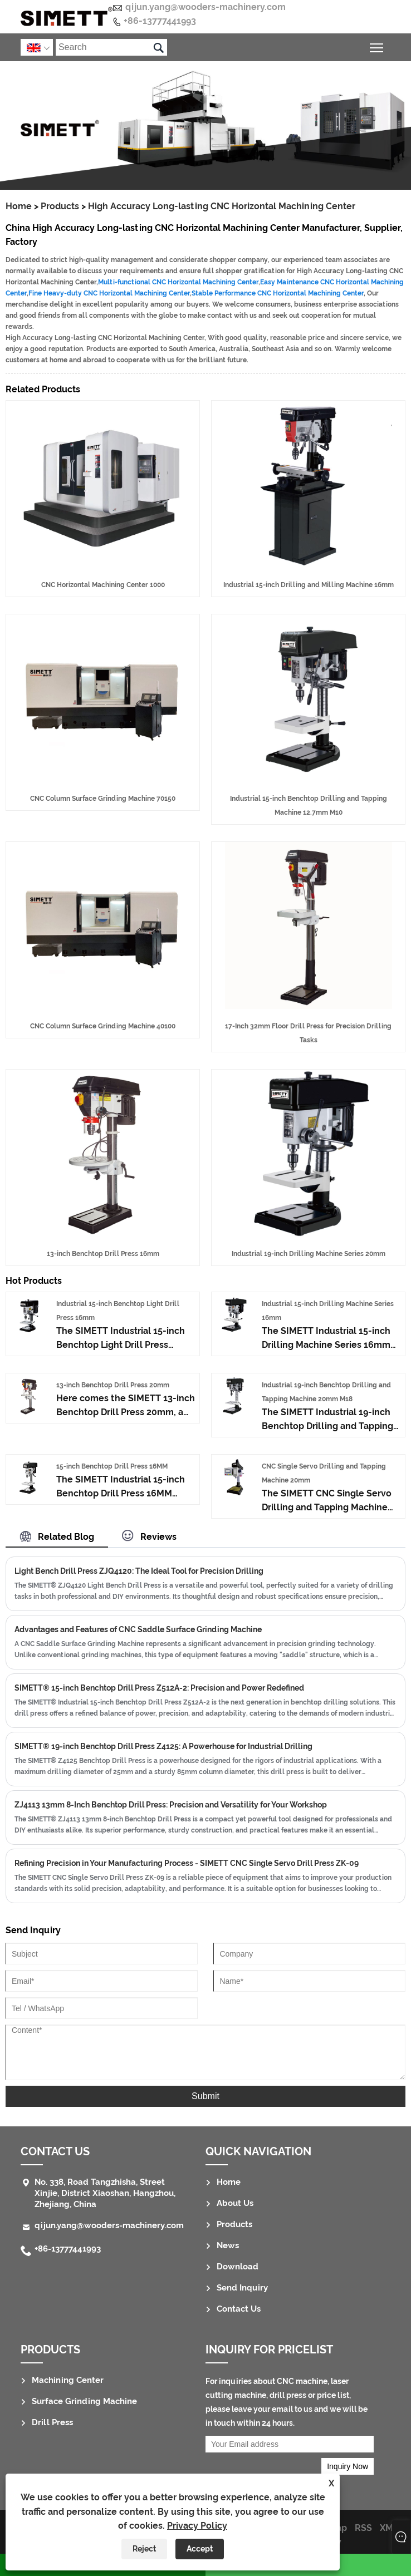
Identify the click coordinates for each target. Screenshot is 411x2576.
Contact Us (55, 2151)
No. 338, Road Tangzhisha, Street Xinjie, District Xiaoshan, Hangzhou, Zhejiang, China (105, 2193)
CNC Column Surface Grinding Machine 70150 (102, 798)
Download (237, 2267)
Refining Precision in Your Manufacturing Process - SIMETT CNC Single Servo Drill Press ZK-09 (186, 1863)
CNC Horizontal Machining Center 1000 (103, 585)
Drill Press (52, 2422)
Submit (205, 2096)
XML (389, 2528)
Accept (200, 2548)
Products (60, 206)
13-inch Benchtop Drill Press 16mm (103, 1254)
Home (19, 206)
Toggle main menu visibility (377, 46)
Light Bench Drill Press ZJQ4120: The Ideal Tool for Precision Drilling (138, 1571)
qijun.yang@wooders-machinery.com (205, 7)
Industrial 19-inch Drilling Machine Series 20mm (308, 1254)
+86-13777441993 (160, 21)
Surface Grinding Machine (84, 2401)
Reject (144, 2548)
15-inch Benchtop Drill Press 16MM (112, 1466)
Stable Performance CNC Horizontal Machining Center (278, 293)
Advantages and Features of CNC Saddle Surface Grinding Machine (138, 1629)
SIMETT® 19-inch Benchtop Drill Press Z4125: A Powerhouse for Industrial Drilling (163, 1746)
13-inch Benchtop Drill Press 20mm (112, 1385)
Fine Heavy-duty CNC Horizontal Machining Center (109, 293)
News (228, 2245)
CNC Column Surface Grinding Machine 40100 (102, 1026)
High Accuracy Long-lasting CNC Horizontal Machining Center (221, 206)
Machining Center (68, 2380)
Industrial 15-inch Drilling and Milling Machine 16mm (308, 585)
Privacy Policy (197, 2525)
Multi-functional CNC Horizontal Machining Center (178, 282)
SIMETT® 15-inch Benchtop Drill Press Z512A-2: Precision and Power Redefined (159, 1687)
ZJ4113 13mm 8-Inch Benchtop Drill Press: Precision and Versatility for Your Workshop (170, 1804)
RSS (363, 2528)
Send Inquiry (242, 2288)
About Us (235, 2203)
